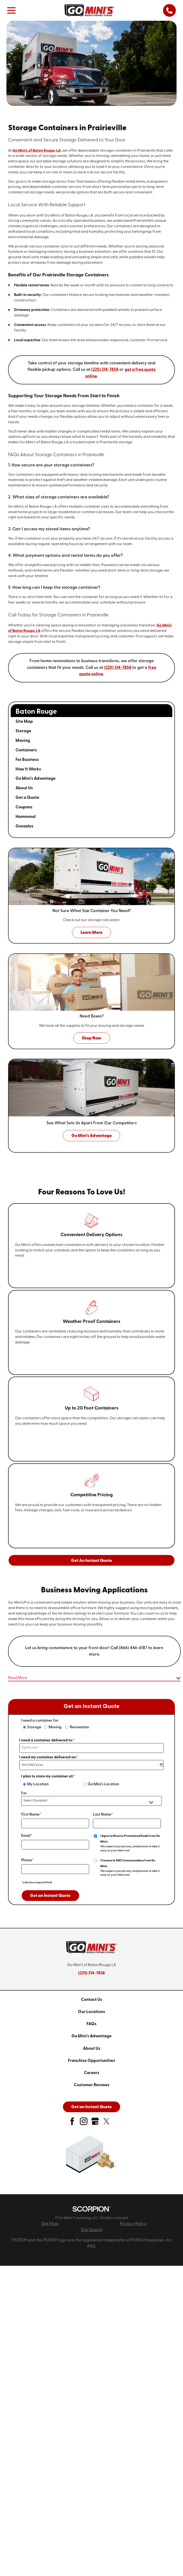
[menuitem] (91, 2000)
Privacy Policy (133, 2224)
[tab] (160, 731)
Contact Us (91, 2000)
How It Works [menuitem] (28, 769)
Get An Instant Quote (91, 1561)
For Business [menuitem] (27, 760)
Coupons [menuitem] (23, 807)
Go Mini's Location (103, 1784)
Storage (34, 1727)
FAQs (91, 2024)
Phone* (27, 1860)
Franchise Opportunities (91, 2061)
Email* (26, 1836)
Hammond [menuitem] (25, 817)
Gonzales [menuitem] (24, 826)
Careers (91, 2073)
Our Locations (91, 2012)
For (24, 1793)
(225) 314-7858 (91, 1973)
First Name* (31, 1815)
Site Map (49, 2224)
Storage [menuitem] (23, 731)
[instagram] (83, 2123)
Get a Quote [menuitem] (27, 798)
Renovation (79, 1727)
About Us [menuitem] (24, 788)
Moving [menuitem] (22, 741)
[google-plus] (95, 2123)
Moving (55, 1727)
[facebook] (72, 2123)
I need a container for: (40, 1721)
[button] (11, 10)
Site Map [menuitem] (24, 722)
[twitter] (106, 2123)
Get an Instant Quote (50, 1896)
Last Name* (103, 1815)
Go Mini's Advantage (91, 2036)
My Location (38, 1784)
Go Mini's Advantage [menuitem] (35, 779)
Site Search (91, 2230)
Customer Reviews (91, 2085)
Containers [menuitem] (26, 750)
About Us (91, 2049)
